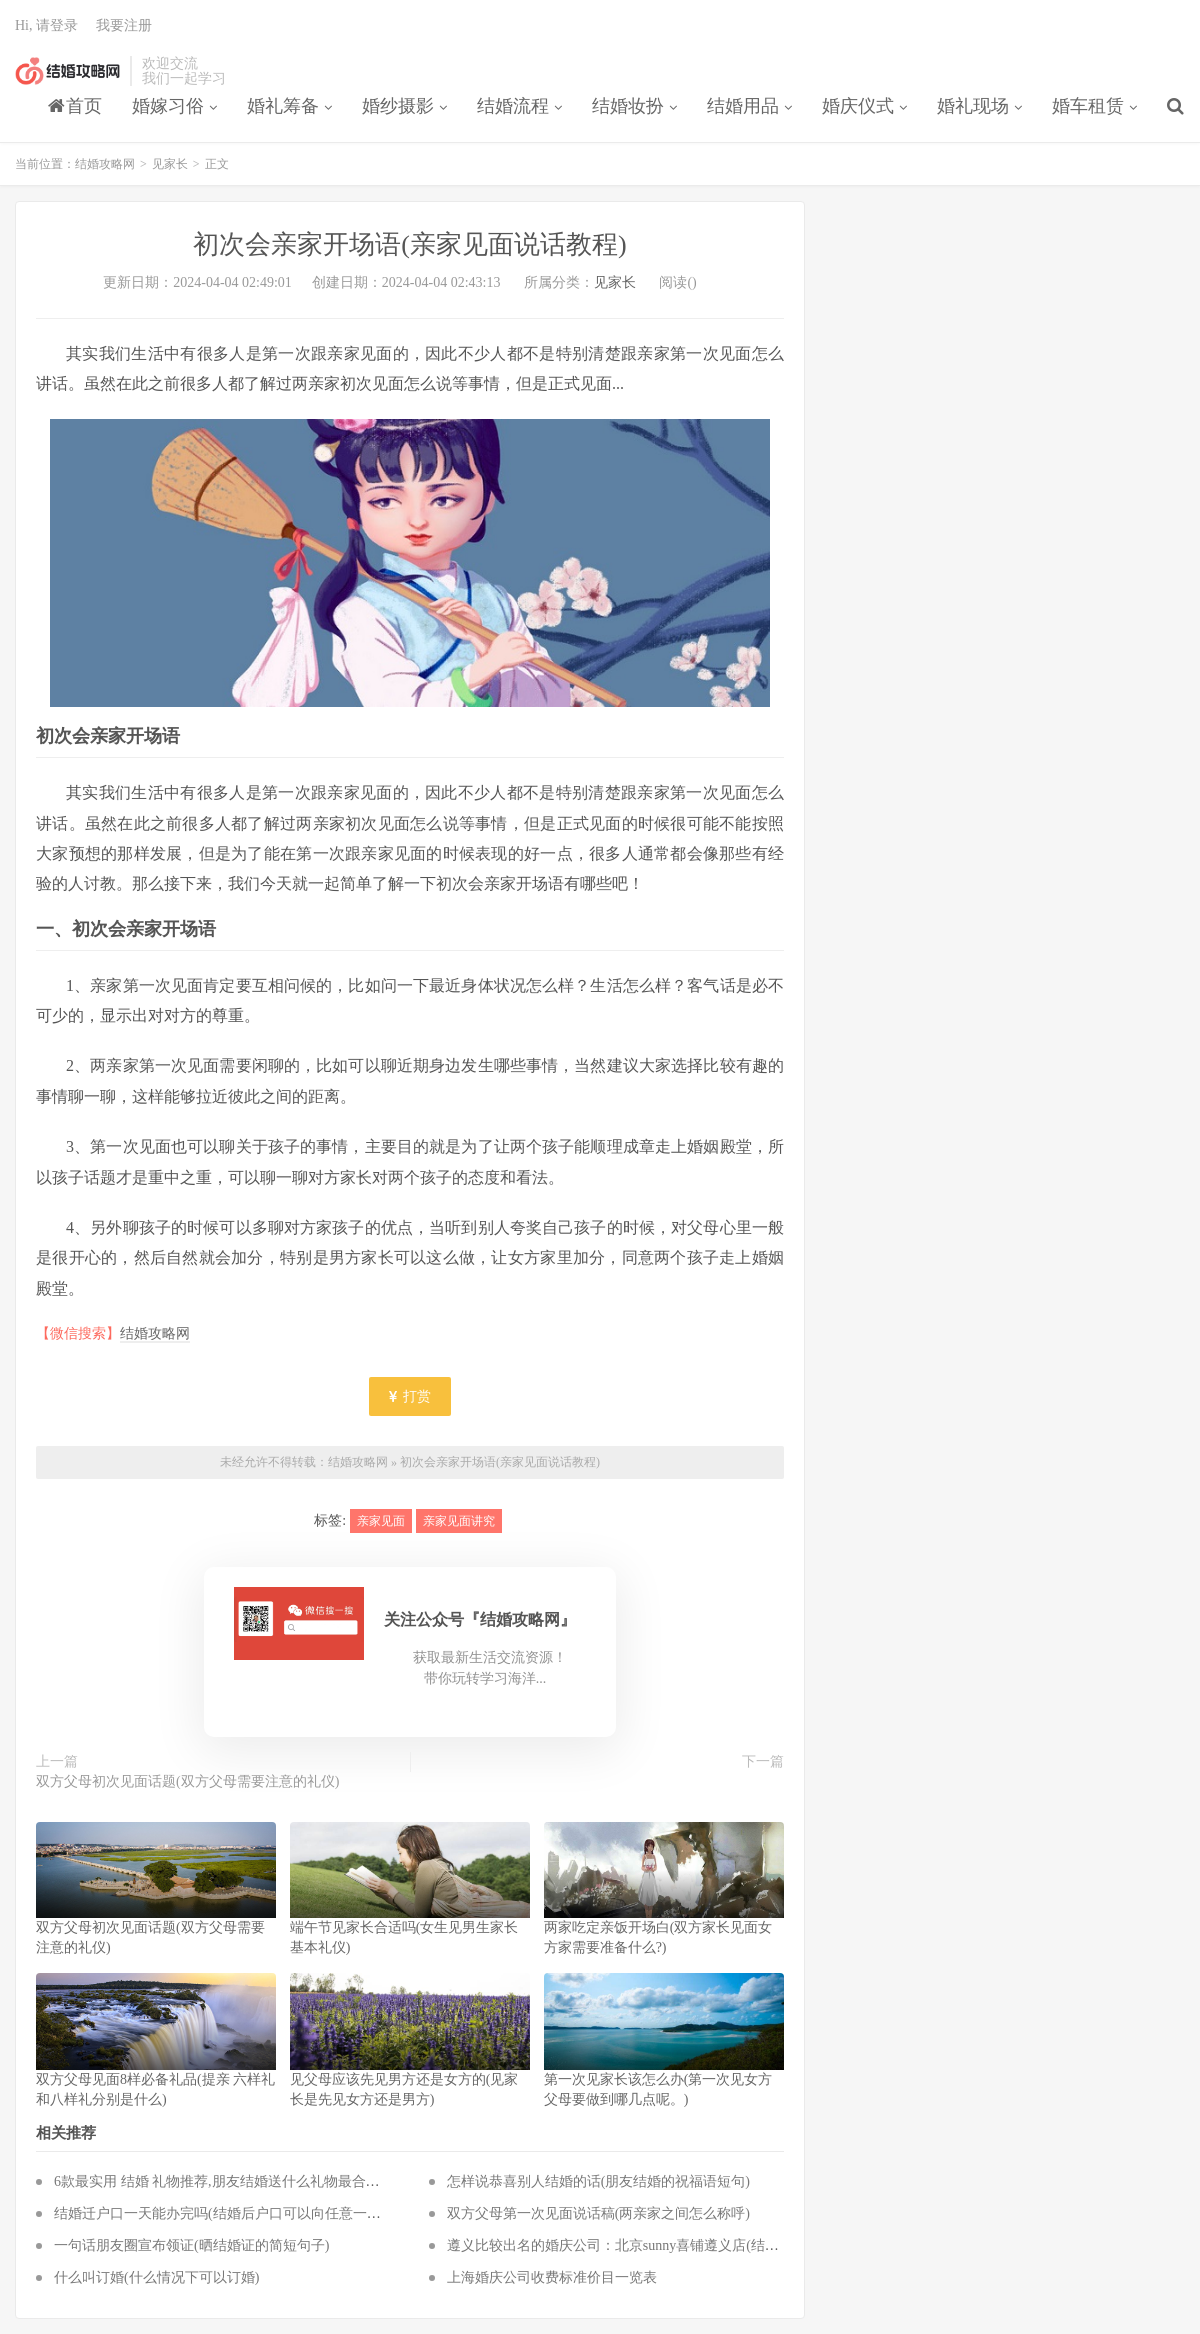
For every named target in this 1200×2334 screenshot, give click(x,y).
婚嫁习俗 (168, 106)
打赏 (410, 1396)
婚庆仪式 (858, 106)
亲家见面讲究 (459, 1521)
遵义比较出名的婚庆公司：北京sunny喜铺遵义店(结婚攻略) (629, 2245)
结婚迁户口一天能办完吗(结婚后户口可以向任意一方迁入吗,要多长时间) (277, 2213)
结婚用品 (743, 106)
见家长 (170, 164)
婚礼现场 (973, 106)
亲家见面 (381, 1521)
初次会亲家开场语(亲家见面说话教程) (500, 1462)
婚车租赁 (1088, 106)
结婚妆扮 (628, 106)
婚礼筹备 (283, 106)
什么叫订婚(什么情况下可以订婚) (156, 2277)
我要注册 (124, 25)
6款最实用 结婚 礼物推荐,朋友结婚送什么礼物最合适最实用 (238, 2181)
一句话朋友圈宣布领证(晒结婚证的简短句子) (191, 2245)
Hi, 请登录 (46, 25)
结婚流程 (513, 106)
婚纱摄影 (398, 106)
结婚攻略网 (67, 71)
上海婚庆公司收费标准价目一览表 (552, 2277)
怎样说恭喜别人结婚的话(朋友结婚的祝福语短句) (598, 2181)
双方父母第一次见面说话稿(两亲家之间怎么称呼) (598, 2213)
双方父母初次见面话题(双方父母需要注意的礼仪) (187, 1781)
